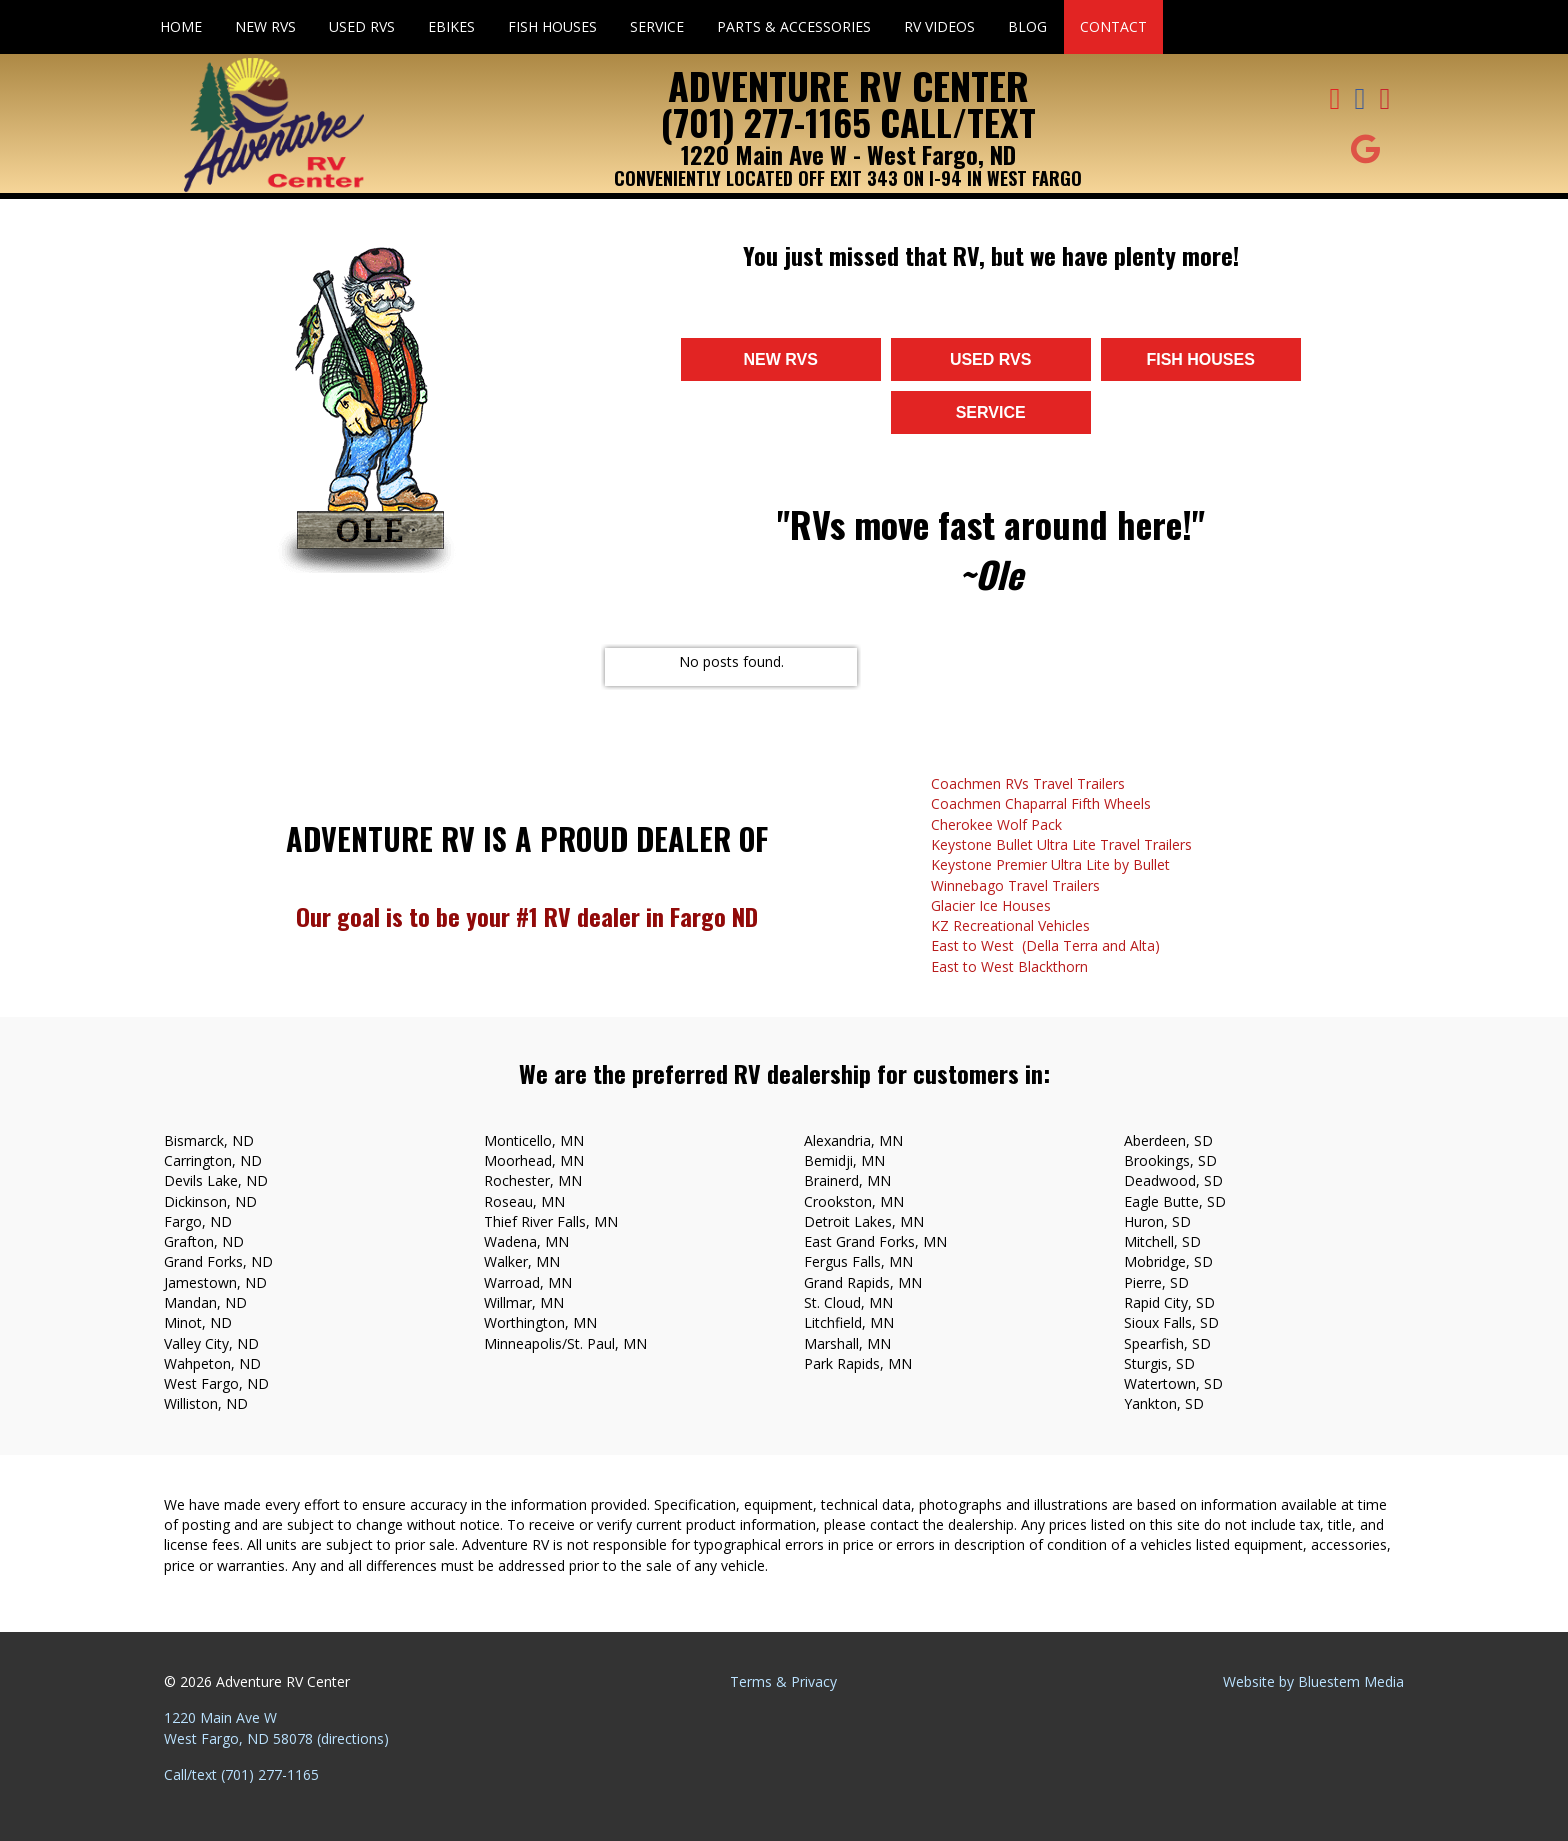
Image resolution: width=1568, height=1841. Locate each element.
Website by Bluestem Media (1313, 1681)
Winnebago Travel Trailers (1015, 885)
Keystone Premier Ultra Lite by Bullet (1050, 864)
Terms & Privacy (783, 1681)
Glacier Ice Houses (991, 905)
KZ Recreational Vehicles (1010, 925)
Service (657, 26)
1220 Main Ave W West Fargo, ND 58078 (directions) (276, 1727)
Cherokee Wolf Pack (996, 824)
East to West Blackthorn (1009, 966)
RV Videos (939, 26)
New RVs (265, 26)
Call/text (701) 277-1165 (241, 1774)
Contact (1113, 26)
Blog (1027, 26)
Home (181, 26)
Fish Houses (552, 26)
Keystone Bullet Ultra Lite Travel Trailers (1061, 844)
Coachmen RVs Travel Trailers (1028, 783)
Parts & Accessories (794, 26)
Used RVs (362, 26)
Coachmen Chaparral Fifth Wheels (1041, 803)
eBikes (451, 26)
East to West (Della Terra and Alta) (1045, 945)
